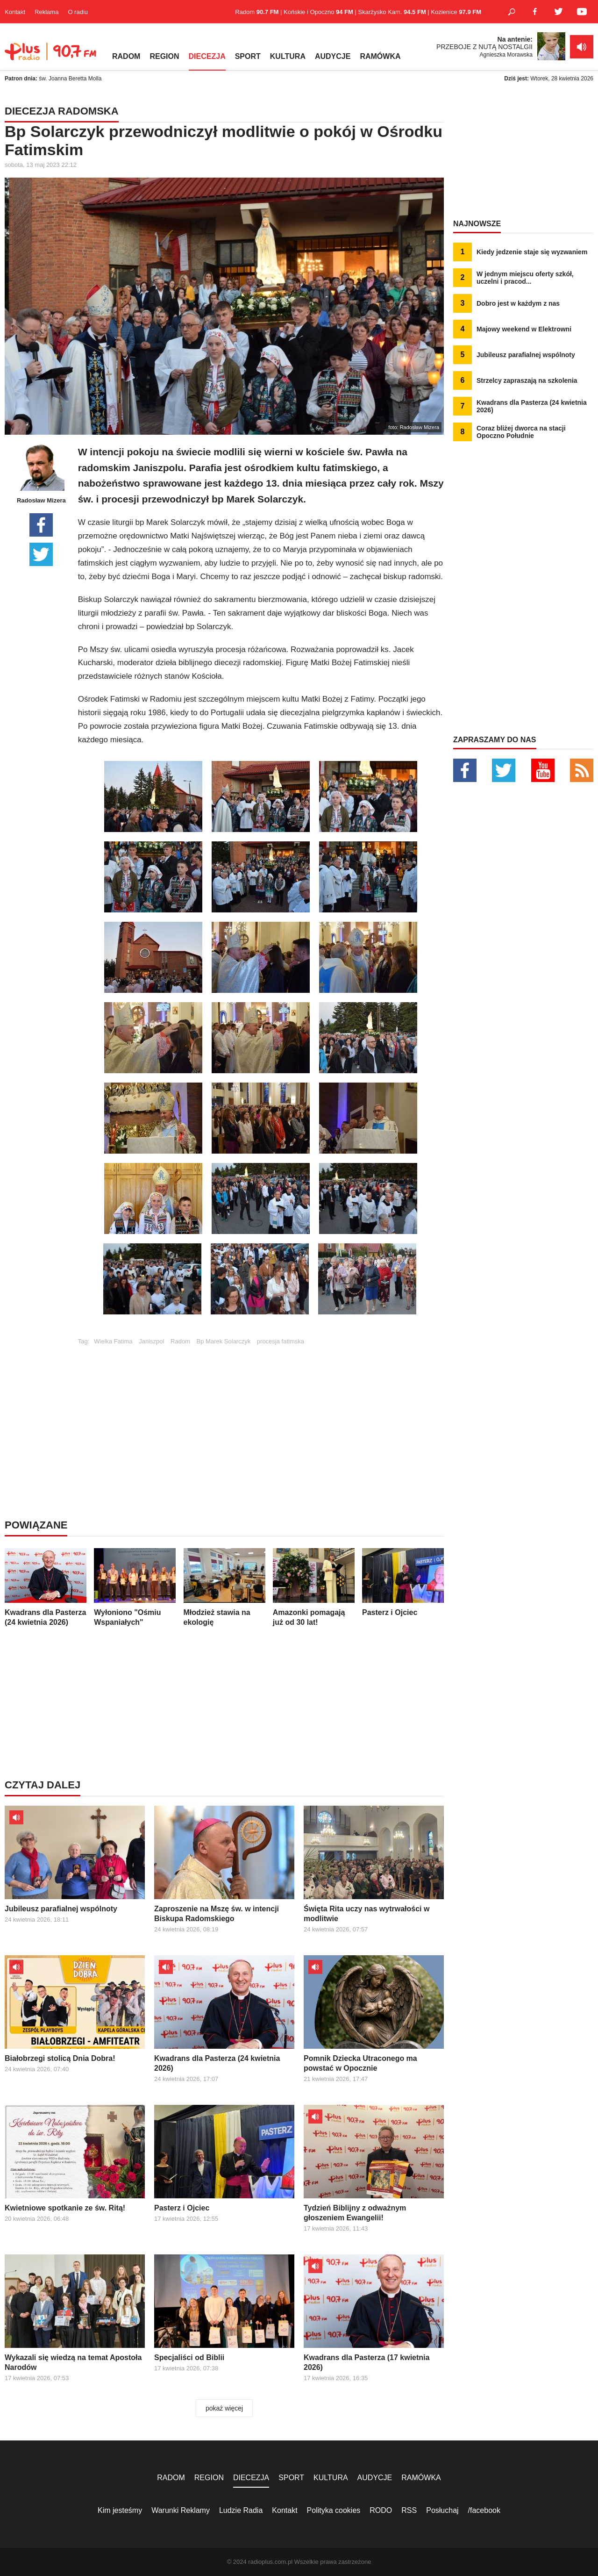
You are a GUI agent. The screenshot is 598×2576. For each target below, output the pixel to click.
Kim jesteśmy (120, 2510)
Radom (180, 1341)
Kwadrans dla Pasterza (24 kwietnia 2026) (45, 1587)
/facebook (484, 2510)
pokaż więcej (224, 2408)
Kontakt (15, 11)
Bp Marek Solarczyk (224, 1341)
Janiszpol (151, 1341)
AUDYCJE (332, 56)
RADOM (126, 56)
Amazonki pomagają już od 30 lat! (314, 1587)
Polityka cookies (334, 2510)
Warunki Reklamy (180, 2510)
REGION (164, 56)
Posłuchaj (442, 2510)
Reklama (46, 11)
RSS (409, 2510)
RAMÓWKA (380, 56)
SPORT (248, 56)
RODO (381, 2510)
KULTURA (288, 56)
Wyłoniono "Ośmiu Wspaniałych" (135, 1587)
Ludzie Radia (241, 2510)
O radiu (78, 11)
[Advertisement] (260, 1410)
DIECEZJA (207, 56)
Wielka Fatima (113, 1341)
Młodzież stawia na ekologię (224, 1587)
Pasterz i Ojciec (403, 1582)
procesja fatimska (280, 1341)
